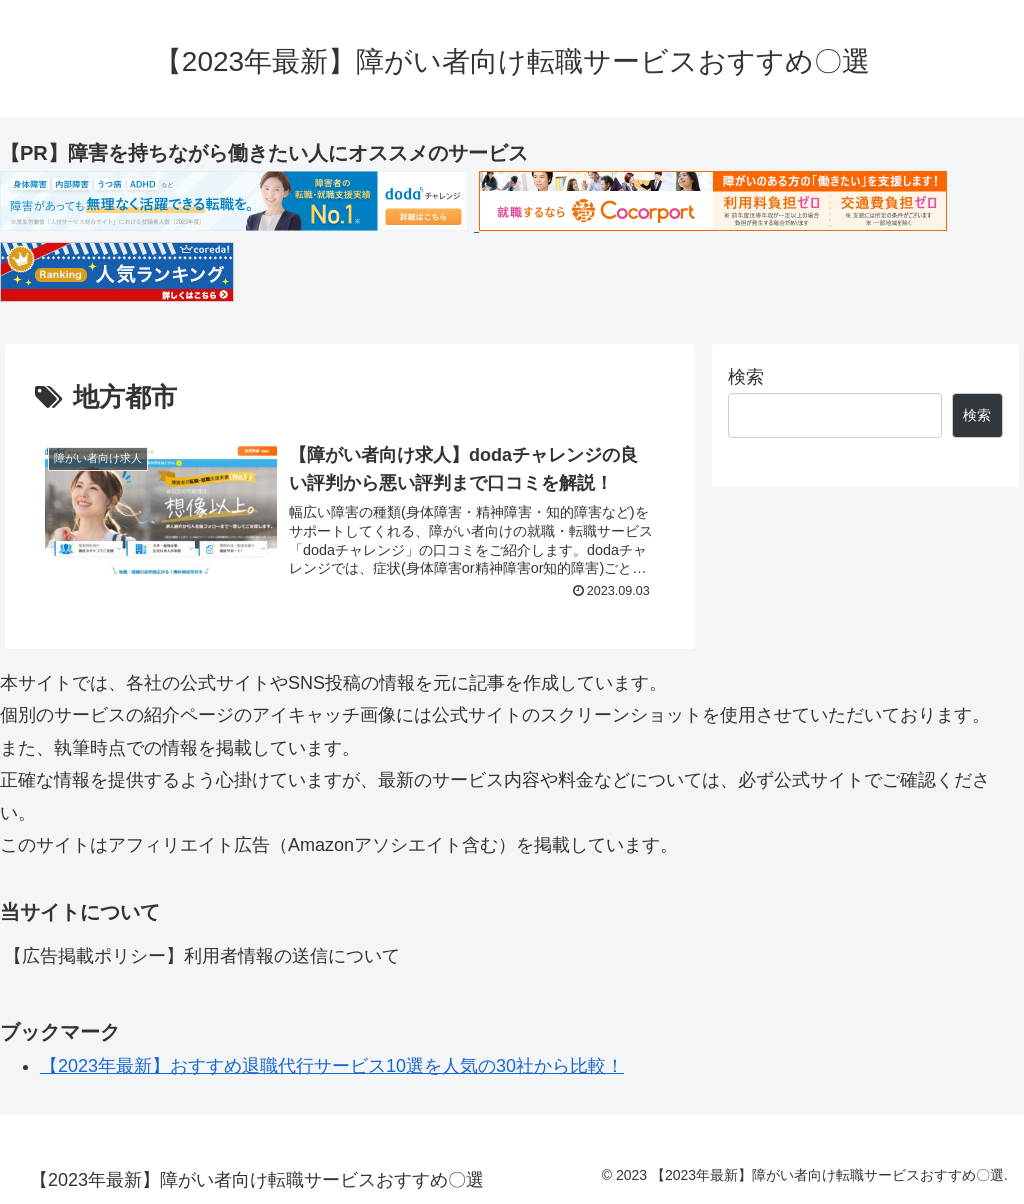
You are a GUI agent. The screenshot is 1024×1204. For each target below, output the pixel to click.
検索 (746, 377)
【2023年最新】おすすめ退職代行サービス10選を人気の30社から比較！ (332, 1066)
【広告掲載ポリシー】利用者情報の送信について (202, 956)
